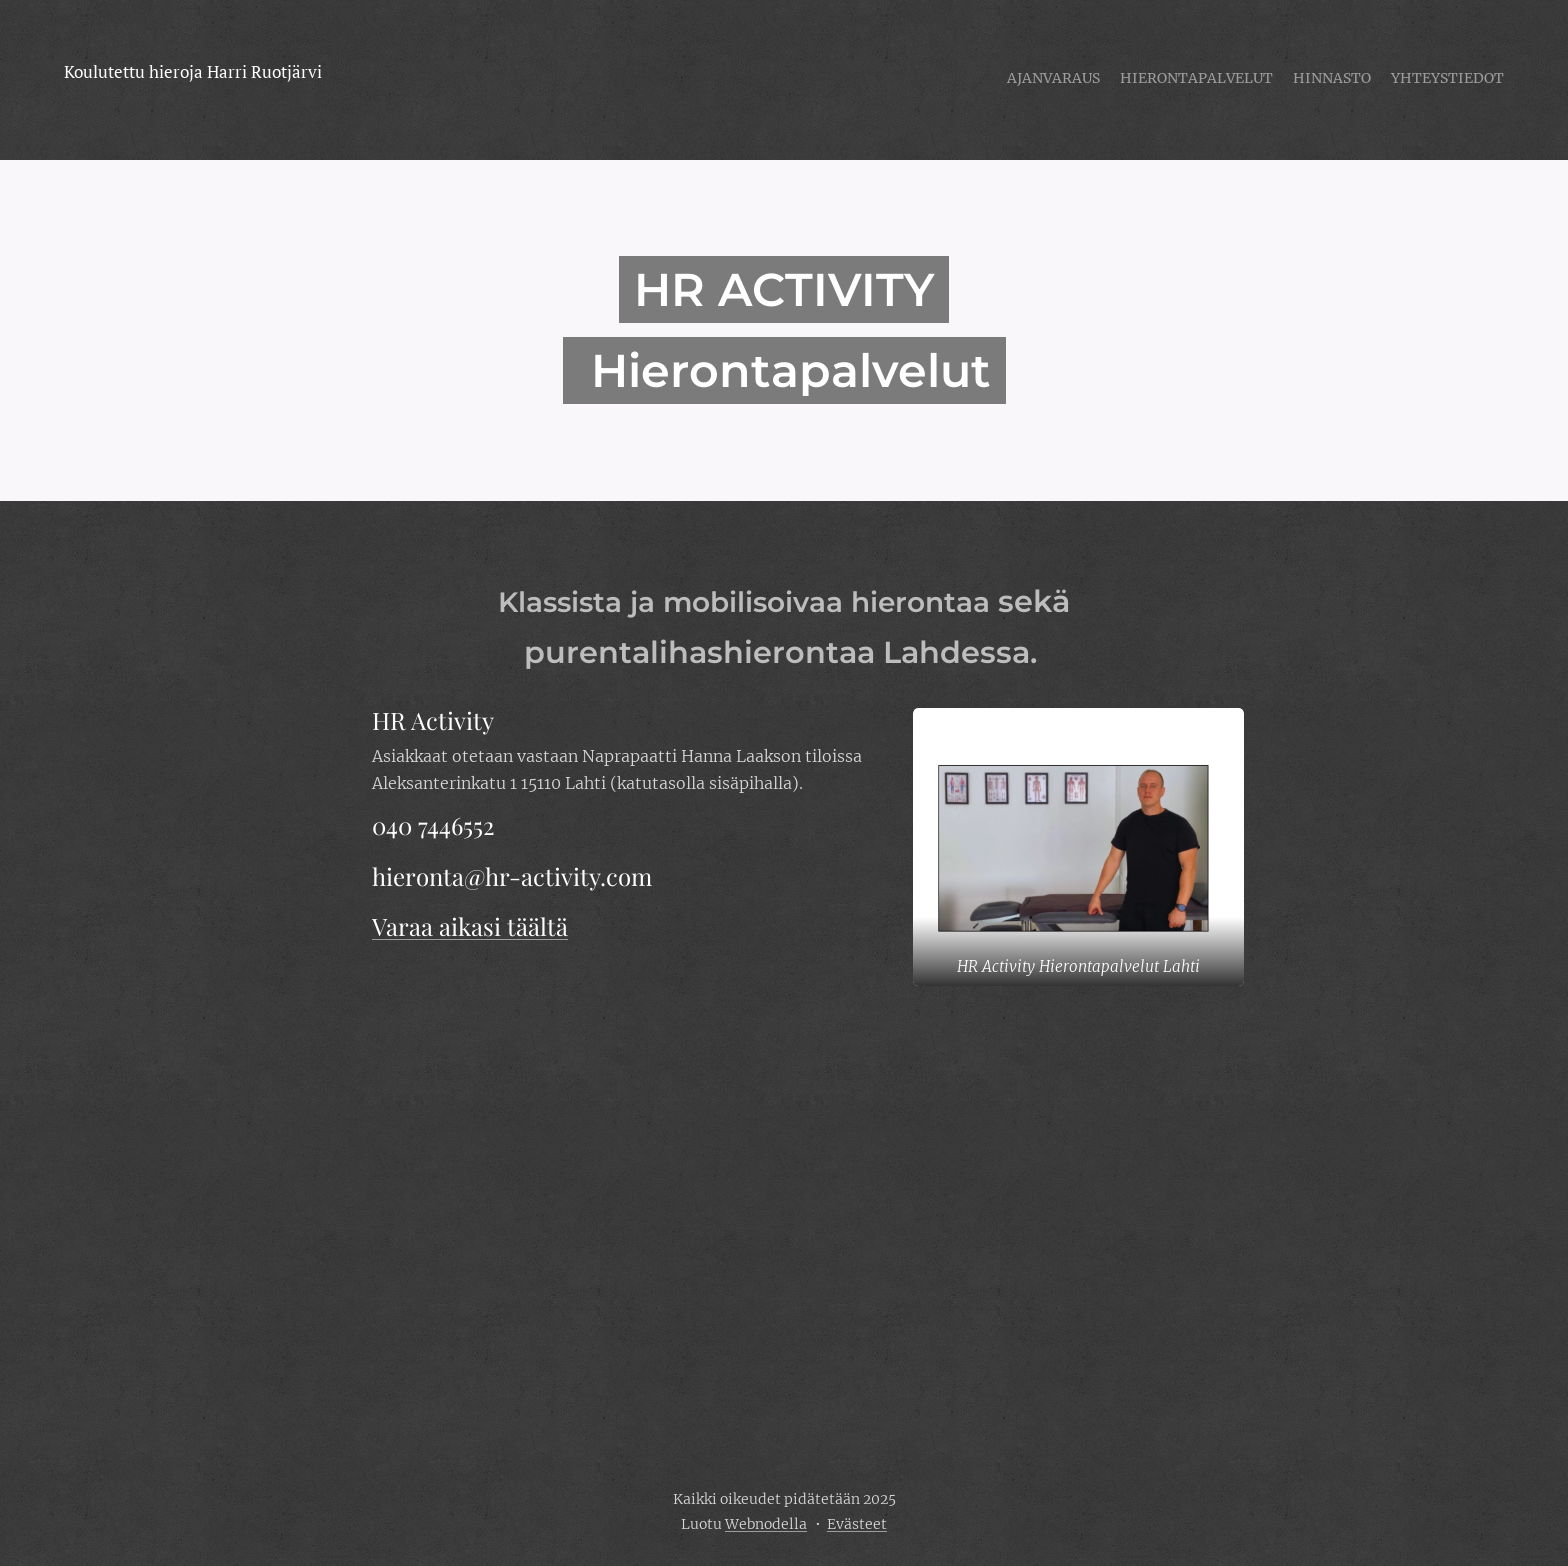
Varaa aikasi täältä (470, 926)
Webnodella (766, 1524)
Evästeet (857, 1524)
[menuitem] (1446, 80)
